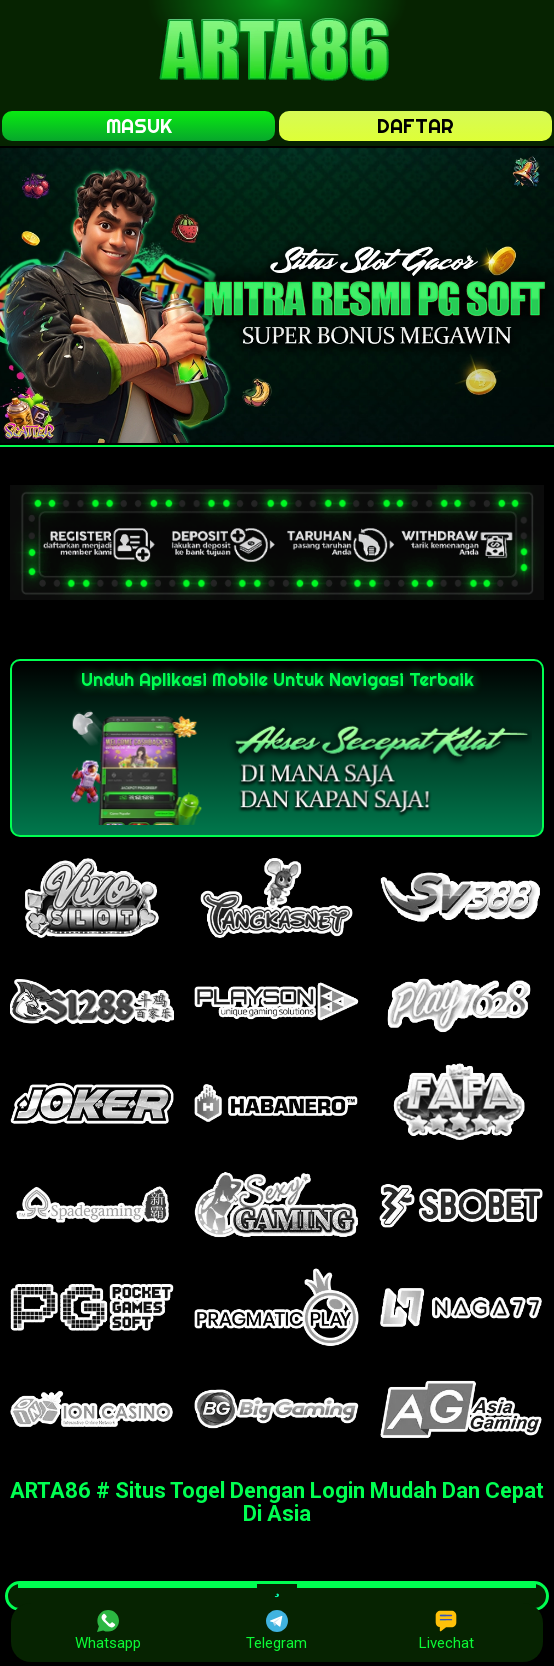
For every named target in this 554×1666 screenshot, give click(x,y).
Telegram (276, 1631)
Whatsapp (108, 1631)
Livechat (446, 1631)
